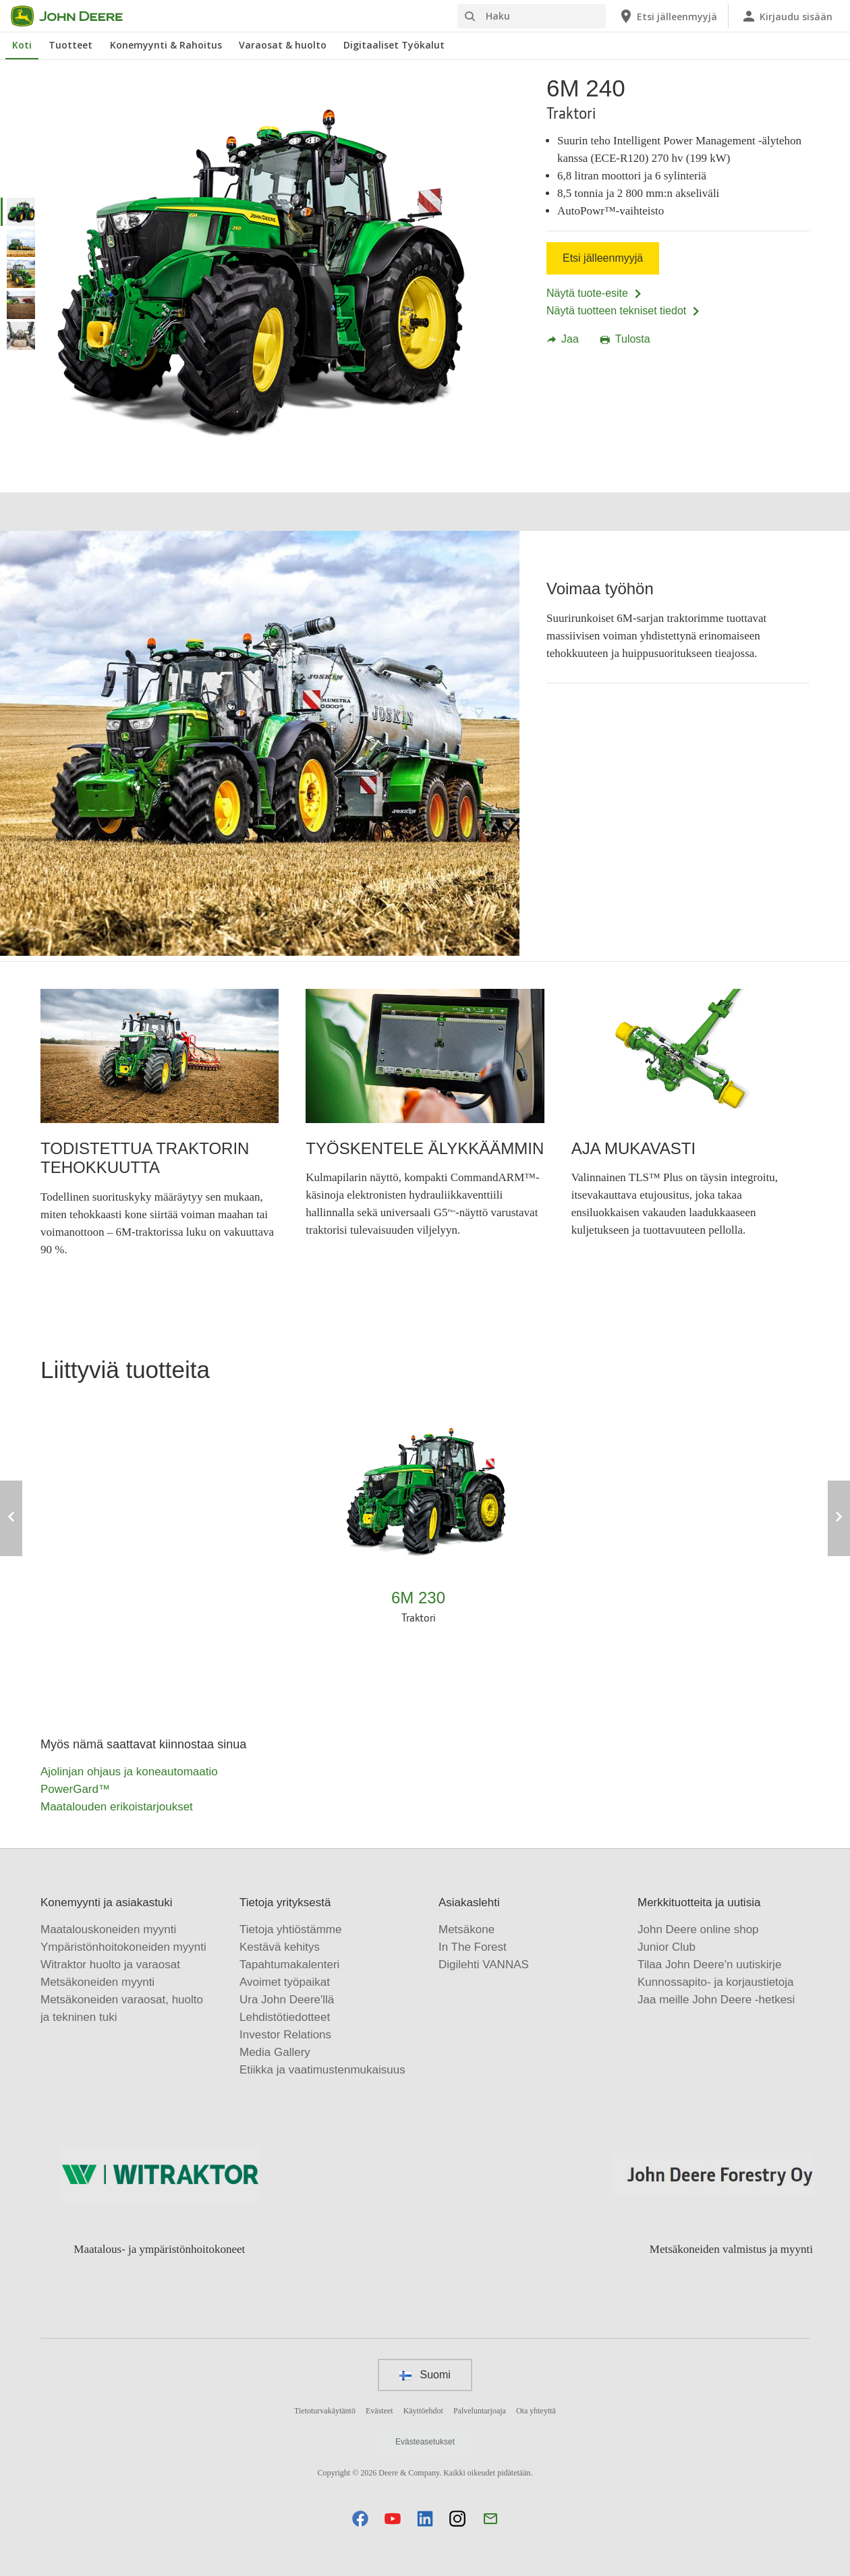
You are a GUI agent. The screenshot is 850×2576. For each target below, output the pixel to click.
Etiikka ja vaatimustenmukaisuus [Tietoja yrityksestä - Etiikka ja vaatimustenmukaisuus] (322, 2069)
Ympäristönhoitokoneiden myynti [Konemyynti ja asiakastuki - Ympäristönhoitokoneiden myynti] (123, 1947)
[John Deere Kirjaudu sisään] (786, 16)
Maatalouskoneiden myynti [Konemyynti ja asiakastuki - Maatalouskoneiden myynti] (108, 1929)
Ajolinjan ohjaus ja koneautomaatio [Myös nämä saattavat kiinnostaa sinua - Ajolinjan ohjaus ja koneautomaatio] (129, 1771)
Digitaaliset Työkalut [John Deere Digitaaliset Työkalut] (394, 44)
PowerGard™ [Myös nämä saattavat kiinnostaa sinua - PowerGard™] (75, 1789)
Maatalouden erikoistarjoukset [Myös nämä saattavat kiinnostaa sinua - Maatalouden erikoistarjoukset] (116, 1806)
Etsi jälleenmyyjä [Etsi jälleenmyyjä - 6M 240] (603, 258)
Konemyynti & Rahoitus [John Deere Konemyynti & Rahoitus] (166, 44)
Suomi (425, 2374)
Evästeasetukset (425, 2441)
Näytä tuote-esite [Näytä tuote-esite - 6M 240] (594, 293)
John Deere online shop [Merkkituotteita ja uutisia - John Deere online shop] (698, 1929)
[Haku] (531, 16)
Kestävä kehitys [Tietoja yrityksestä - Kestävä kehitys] (279, 1947)
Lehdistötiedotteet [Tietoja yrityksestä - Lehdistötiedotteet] (284, 2017)
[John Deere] (75, 16)
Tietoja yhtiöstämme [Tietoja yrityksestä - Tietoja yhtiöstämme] (290, 1929)
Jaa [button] (562, 339)
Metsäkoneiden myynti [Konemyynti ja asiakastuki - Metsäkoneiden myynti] (97, 1982)
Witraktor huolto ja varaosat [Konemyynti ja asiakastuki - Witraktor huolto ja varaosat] (110, 1964)
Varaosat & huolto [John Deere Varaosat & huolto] (283, 44)
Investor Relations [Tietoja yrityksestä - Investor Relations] (285, 2034)
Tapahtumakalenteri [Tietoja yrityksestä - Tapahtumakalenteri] (289, 1964)
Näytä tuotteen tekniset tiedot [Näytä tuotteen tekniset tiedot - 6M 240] (623, 310)
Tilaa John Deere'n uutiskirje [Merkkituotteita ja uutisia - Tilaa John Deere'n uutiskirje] (709, 1964)
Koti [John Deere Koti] (22, 44)
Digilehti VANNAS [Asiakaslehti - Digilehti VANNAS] (483, 1964)
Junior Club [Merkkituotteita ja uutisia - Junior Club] (667, 1947)
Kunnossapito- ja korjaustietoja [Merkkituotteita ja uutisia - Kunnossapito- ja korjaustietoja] (716, 1982)
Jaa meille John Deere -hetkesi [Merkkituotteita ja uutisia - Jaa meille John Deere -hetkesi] (716, 1999)
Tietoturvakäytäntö (325, 2410)
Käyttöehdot (423, 2410)
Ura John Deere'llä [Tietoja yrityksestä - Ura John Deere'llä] (286, 1999)
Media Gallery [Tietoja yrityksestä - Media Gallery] (274, 2052)
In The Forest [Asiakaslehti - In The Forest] (472, 1947)
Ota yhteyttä (536, 2410)
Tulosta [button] (625, 339)
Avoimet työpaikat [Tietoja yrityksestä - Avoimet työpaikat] (284, 1982)
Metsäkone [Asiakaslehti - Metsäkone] (466, 1929)
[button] (360, 2518)
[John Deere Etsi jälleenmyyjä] (667, 16)
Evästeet (379, 2410)
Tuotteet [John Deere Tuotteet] (70, 44)
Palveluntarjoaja (479, 2410)
